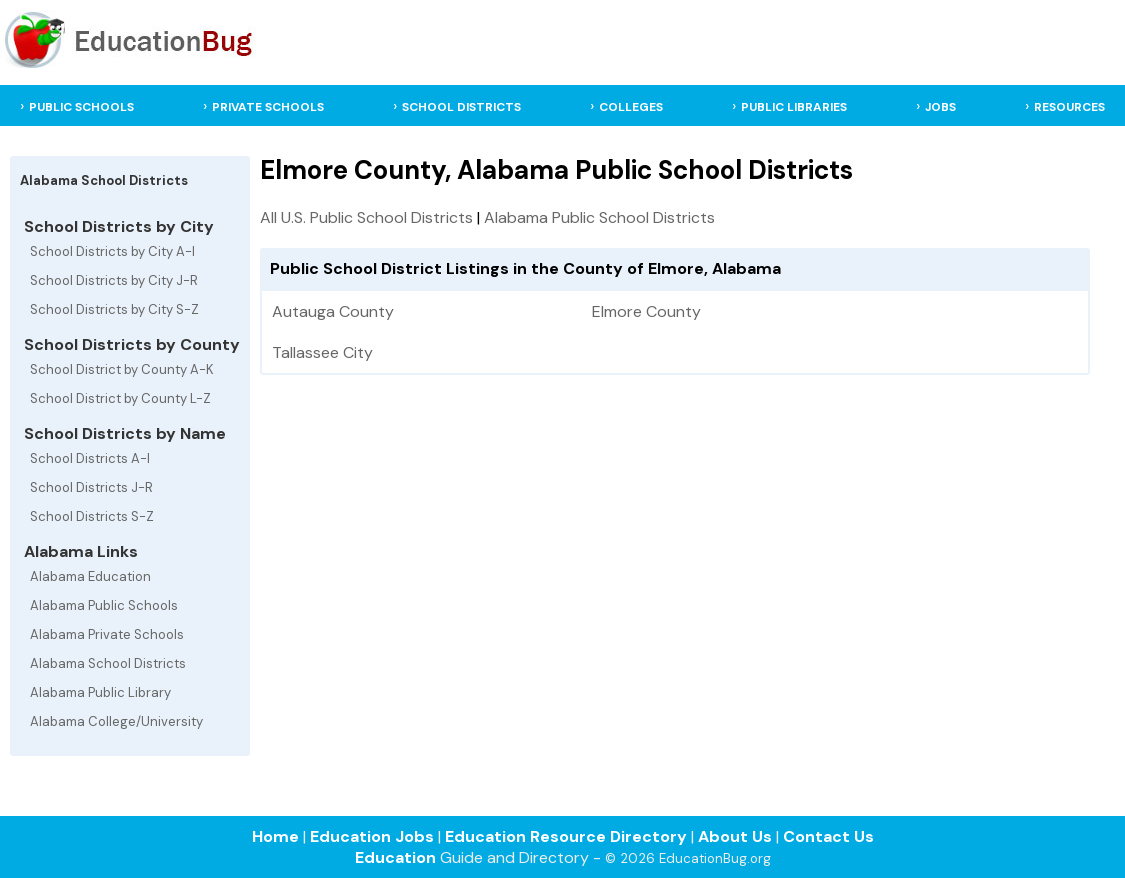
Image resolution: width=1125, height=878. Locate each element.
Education (395, 857)
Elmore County (646, 311)
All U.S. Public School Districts (366, 217)
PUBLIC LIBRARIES (794, 107)
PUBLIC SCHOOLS (81, 107)
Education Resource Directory (566, 836)
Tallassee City (322, 352)
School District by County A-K (122, 369)
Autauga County (333, 311)
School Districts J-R (91, 487)
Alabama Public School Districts (599, 217)
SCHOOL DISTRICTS (461, 107)
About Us (735, 836)
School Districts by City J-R (114, 280)
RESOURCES (1069, 107)
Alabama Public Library (100, 692)
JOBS (940, 107)
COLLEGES (631, 107)
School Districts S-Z (92, 516)
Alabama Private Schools (107, 634)
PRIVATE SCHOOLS (268, 107)
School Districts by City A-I (112, 251)
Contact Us (828, 836)
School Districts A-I (90, 458)
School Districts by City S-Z (114, 309)
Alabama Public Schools (104, 605)
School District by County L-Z (120, 398)
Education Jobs (372, 836)
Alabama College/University (116, 721)
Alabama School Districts (108, 663)
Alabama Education (90, 576)
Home (275, 836)
